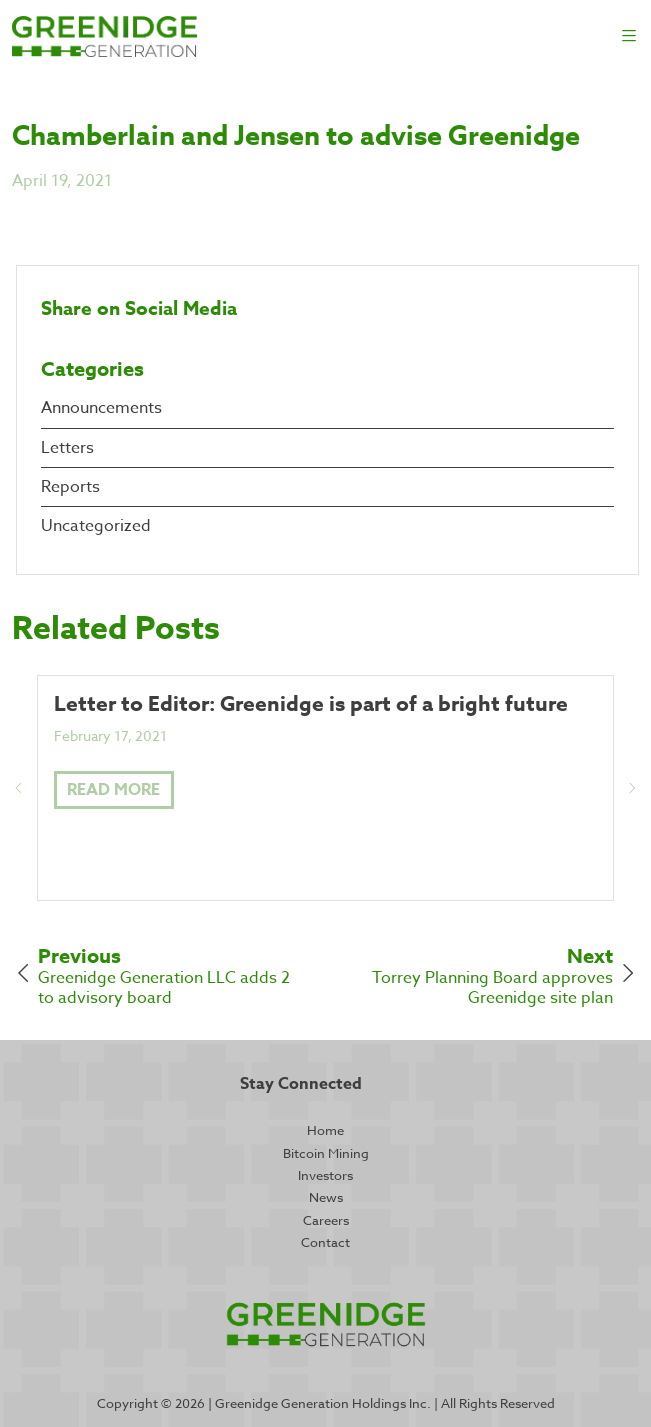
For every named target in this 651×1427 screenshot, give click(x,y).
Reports (70, 487)
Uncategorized (96, 526)
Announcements (101, 408)
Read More (113, 790)
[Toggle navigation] (629, 37)
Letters (67, 448)
